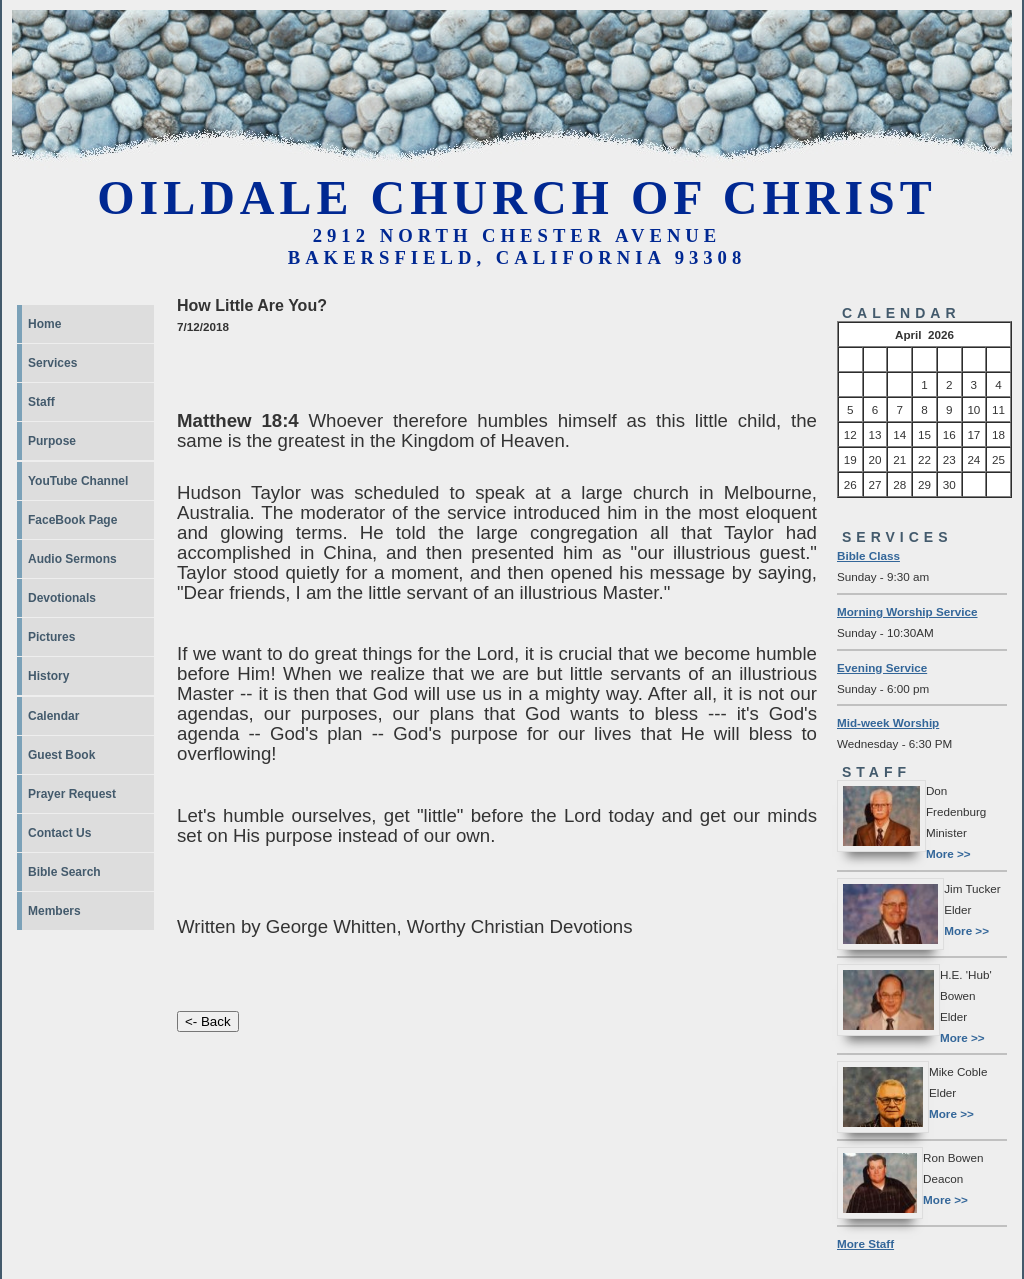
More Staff (865, 1243)
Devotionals (62, 598)
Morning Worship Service (907, 611)
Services (52, 363)
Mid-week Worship (888, 722)
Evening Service (882, 667)
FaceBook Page (72, 520)
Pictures (51, 637)
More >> (948, 853)
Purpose (52, 441)
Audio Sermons (72, 559)
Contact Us (59, 833)
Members (54, 911)
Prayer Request (72, 794)
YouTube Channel (78, 481)
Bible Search (64, 872)
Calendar (53, 716)
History (48, 676)
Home (44, 324)
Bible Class (868, 555)
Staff (41, 402)
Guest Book (61, 755)
